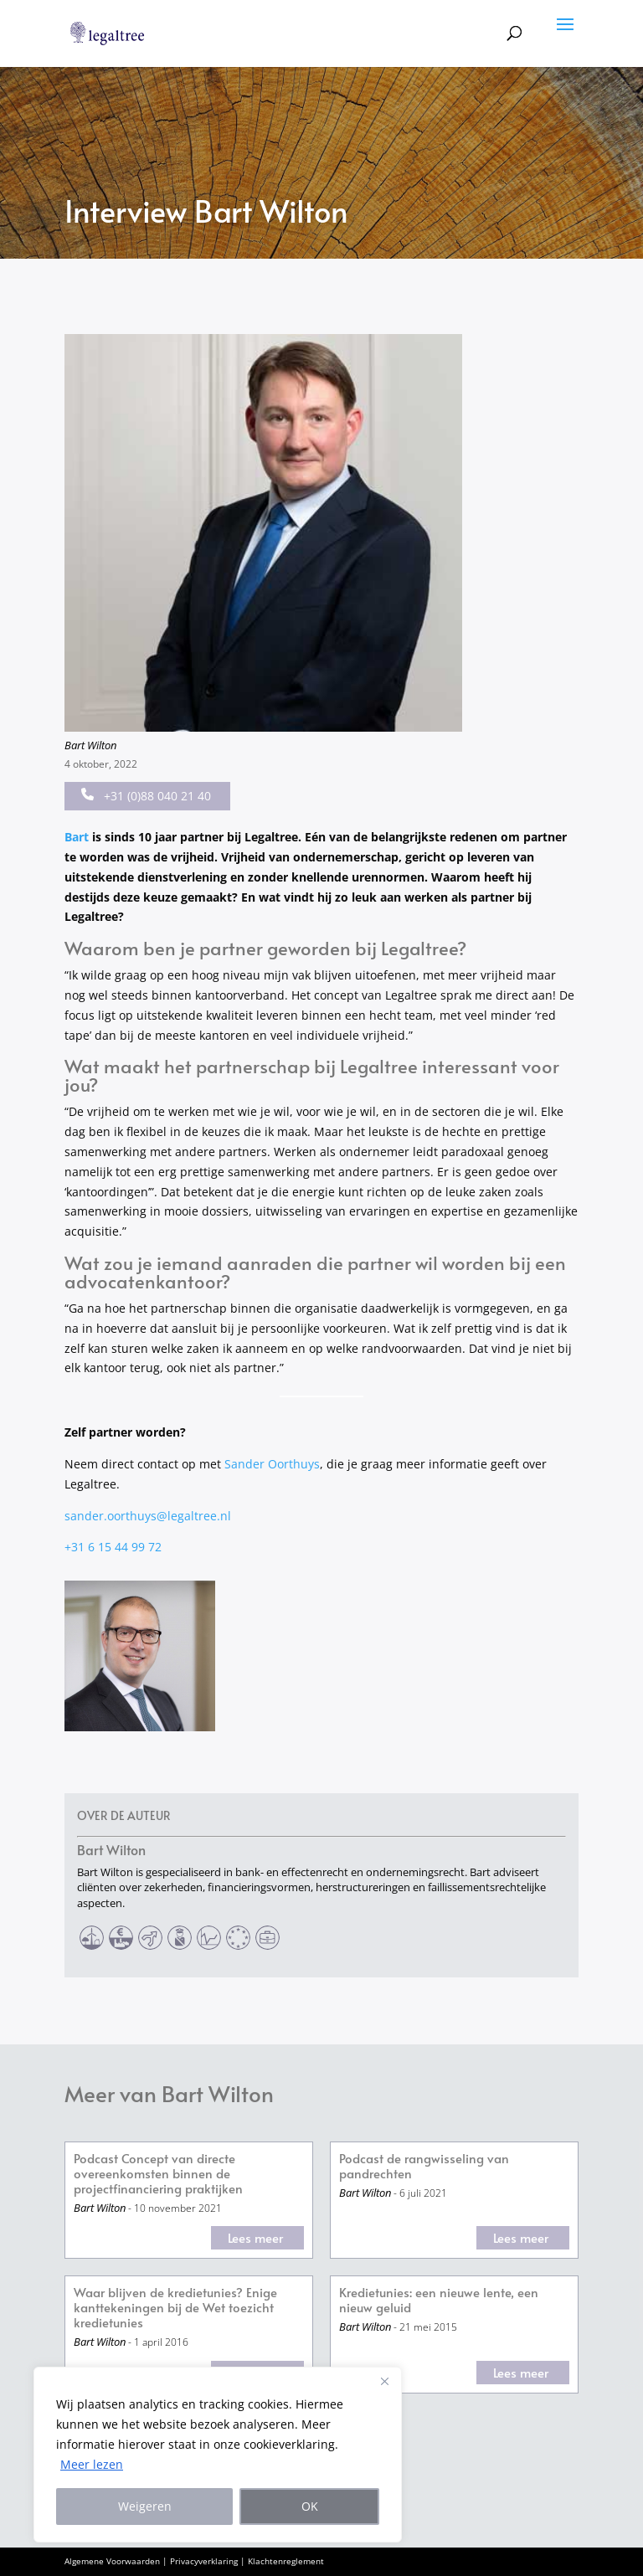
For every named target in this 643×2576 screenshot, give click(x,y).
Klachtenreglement (286, 2561)
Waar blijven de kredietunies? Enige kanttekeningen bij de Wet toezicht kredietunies (175, 2308)
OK (309, 2506)
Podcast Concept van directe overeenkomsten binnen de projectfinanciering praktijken (158, 2174)
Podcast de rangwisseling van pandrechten (424, 2166)
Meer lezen (91, 2464)
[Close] (384, 2381)
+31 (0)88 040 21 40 (146, 796)
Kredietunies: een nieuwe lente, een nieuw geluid (438, 2300)
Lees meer (255, 2237)
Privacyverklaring (204, 2561)
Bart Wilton (90, 745)
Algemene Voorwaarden (112, 2561)
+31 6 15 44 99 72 (113, 1547)
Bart (76, 837)
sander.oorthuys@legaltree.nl (147, 1516)
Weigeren (145, 2506)
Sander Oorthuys (272, 1464)
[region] (217, 2455)
